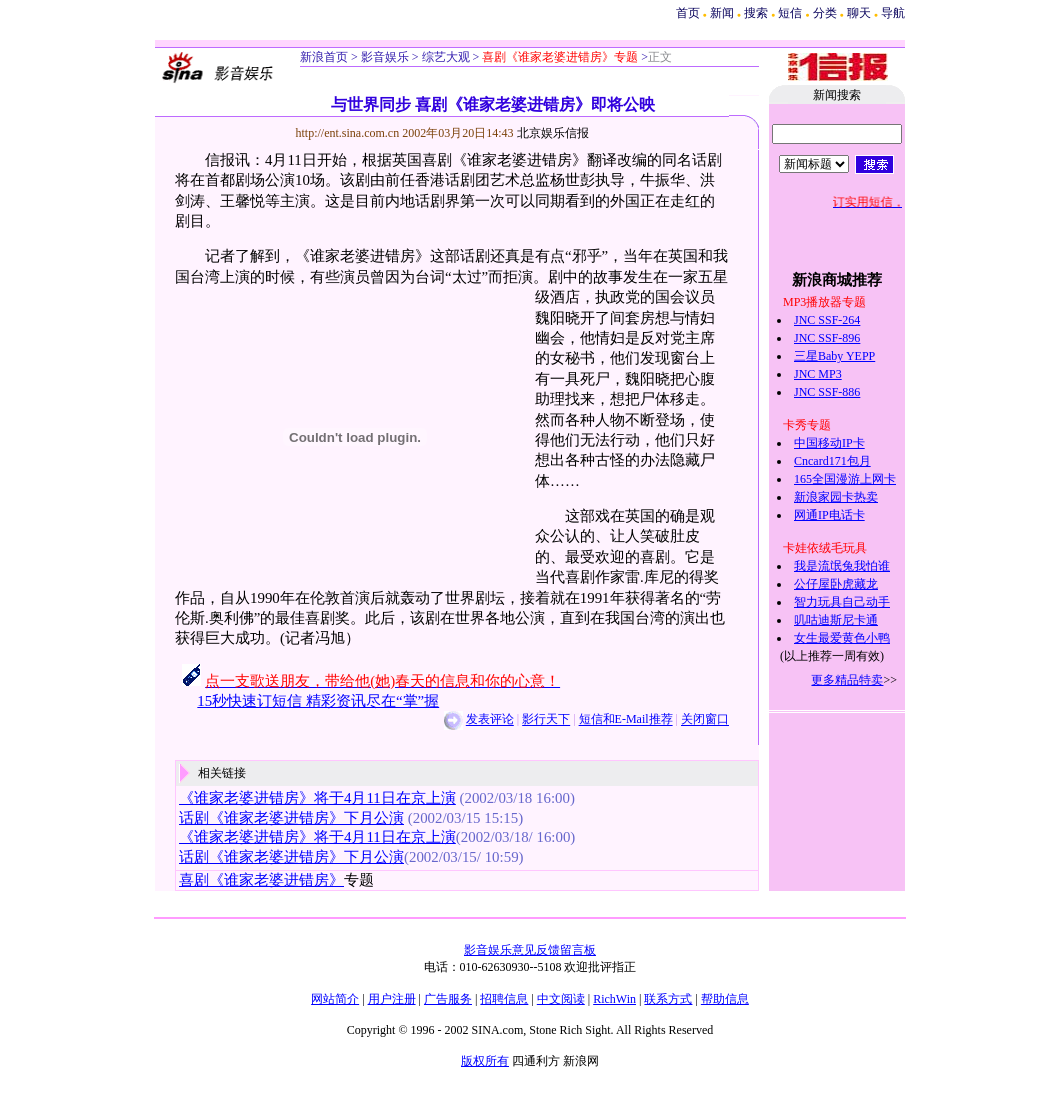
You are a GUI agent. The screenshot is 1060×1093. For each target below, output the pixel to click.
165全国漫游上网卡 (845, 479)
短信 (790, 13)
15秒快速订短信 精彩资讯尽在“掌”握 (318, 701)
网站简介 (335, 999)
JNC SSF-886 (827, 392)
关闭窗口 (705, 720)
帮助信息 (725, 999)
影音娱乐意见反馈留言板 (530, 950)
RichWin (614, 999)
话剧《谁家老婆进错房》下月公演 (291, 818)
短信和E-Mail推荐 (626, 720)
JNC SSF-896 (827, 338)
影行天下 (546, 720)
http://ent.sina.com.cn (349, 133)
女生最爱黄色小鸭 (842, 638)
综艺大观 (444, 57)
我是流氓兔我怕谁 (842, 566)
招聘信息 (504, 999)
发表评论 (490, 720)
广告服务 (448, 999)
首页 (688, 13)
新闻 (722, 13)
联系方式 (668, 999)
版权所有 (485, 1061)
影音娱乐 (385, 57)
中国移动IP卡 (829, 443)
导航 (893, 13)
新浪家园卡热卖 (836, 497)
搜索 (757, 13)
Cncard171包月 (832, 461)
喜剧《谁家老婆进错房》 (261, 880)
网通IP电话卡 (829, 515)
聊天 (859, 13)
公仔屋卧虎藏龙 (836, 584)
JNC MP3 (818, 374)
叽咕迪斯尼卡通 (836, 620)
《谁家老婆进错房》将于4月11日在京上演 (317, 798)
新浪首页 (324, 57)
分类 (825, 13)
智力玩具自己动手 (842, 602)
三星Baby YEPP (834, 356)
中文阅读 (561, 999)
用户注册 (392, 999)
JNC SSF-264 (827, 320)
